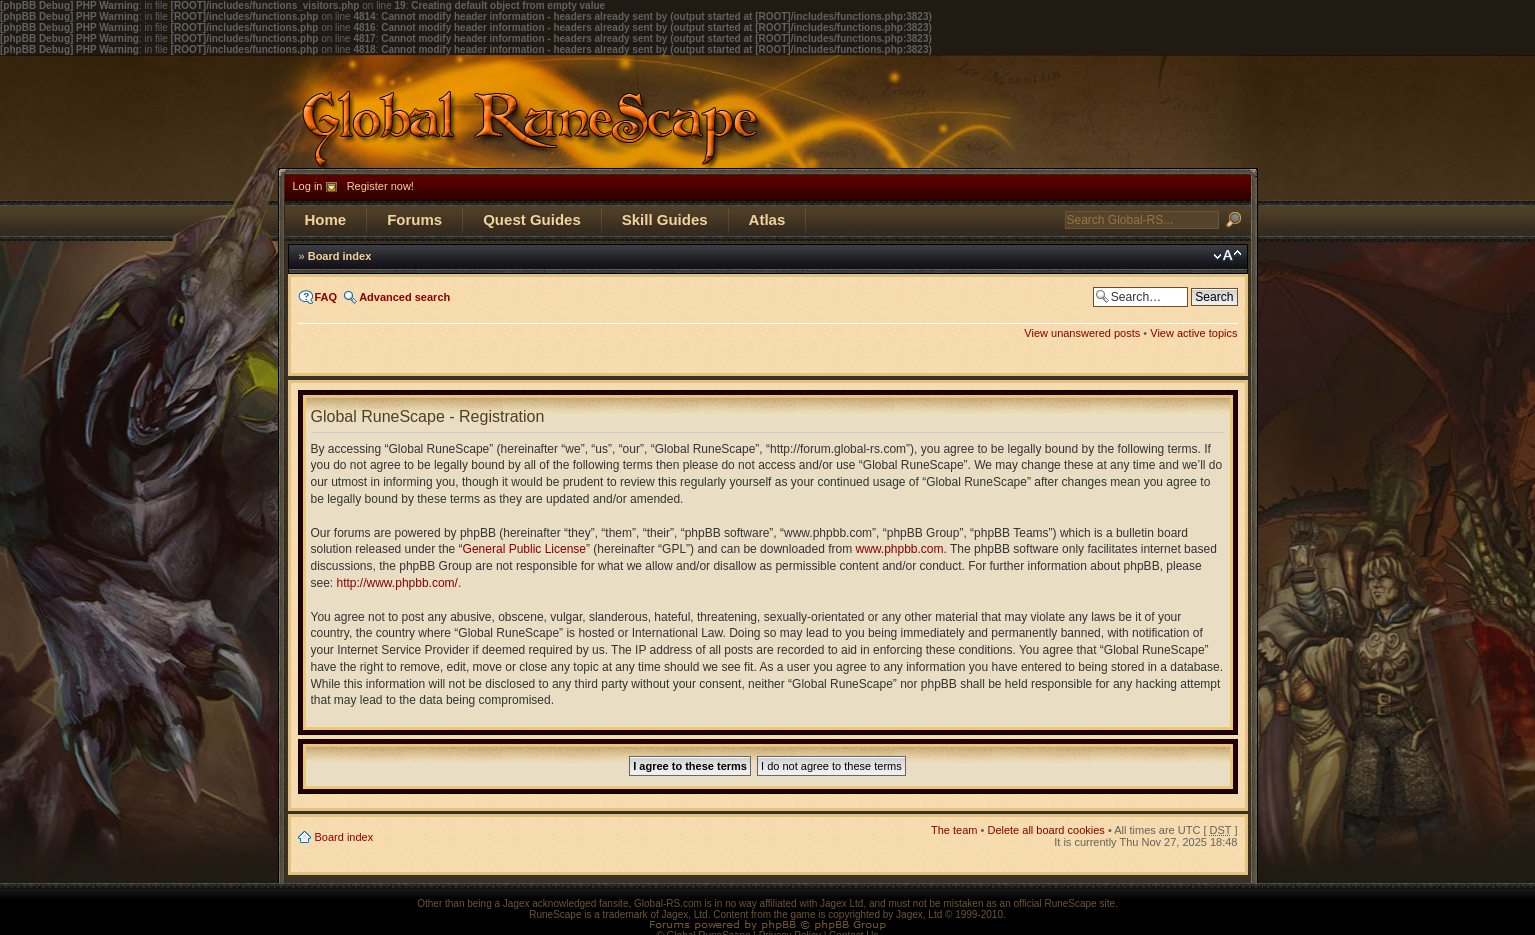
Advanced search (404, 297)
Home (326, 219)
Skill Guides (665, 219)
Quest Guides (532, 219)
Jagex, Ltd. (686, 914)
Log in (308, 186)
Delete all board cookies (1045, 830)
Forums (414, 219)
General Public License (524, 549)
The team (954, 830)
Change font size (1227, 256)
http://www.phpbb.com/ (397, 583)
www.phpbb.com (900, 549)
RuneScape (555, 914)
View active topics (1193, 333)
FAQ (326, 297)
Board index (340, 256)
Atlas (767, 219)
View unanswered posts (1082, 333)
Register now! (380, 186)
